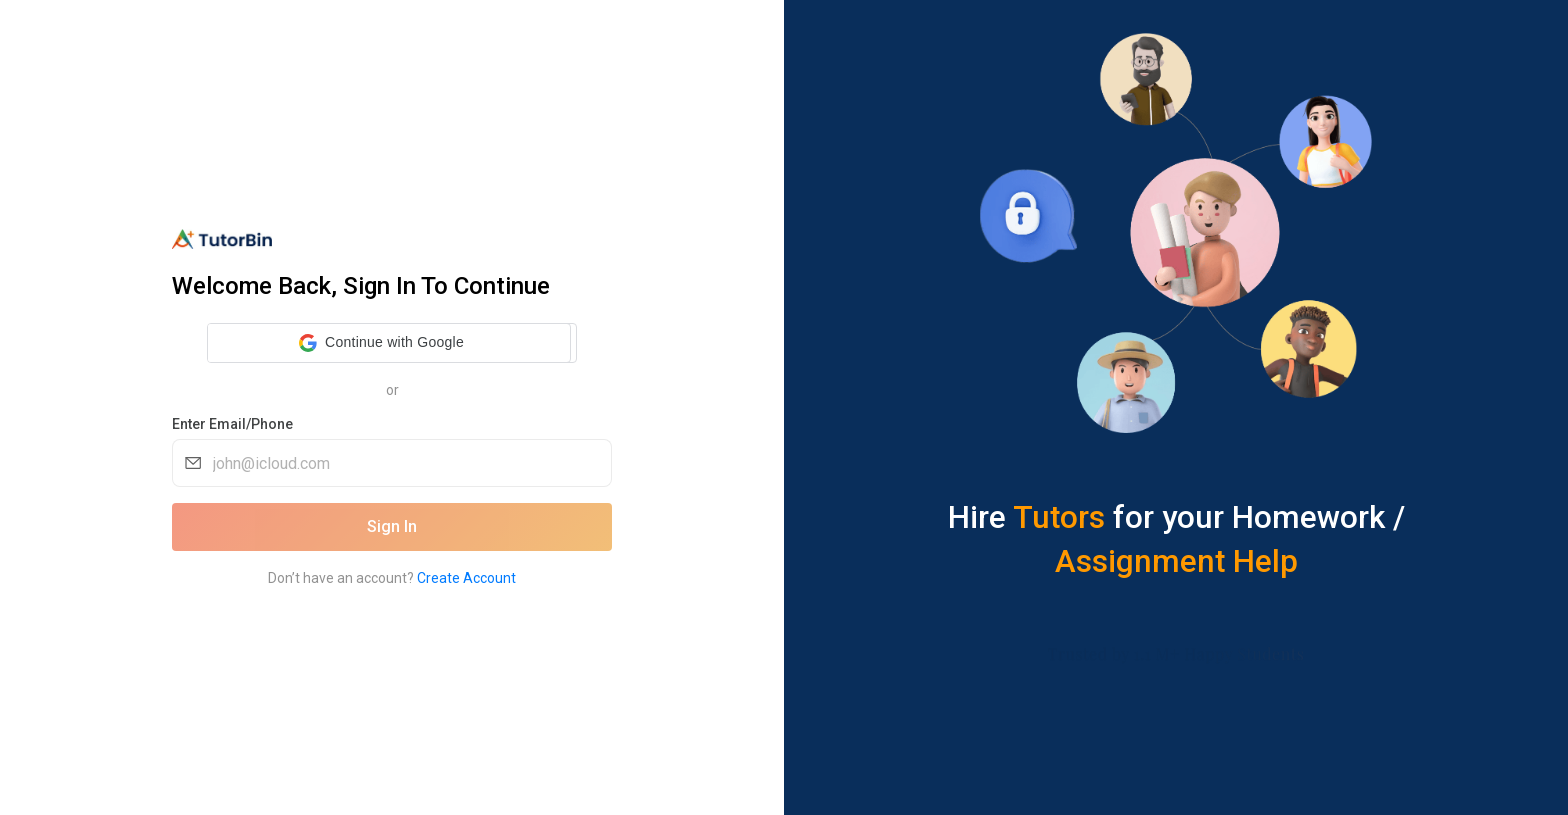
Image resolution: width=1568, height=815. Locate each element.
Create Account (466, 578)
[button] (381, 343)
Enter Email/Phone (232, 424)
